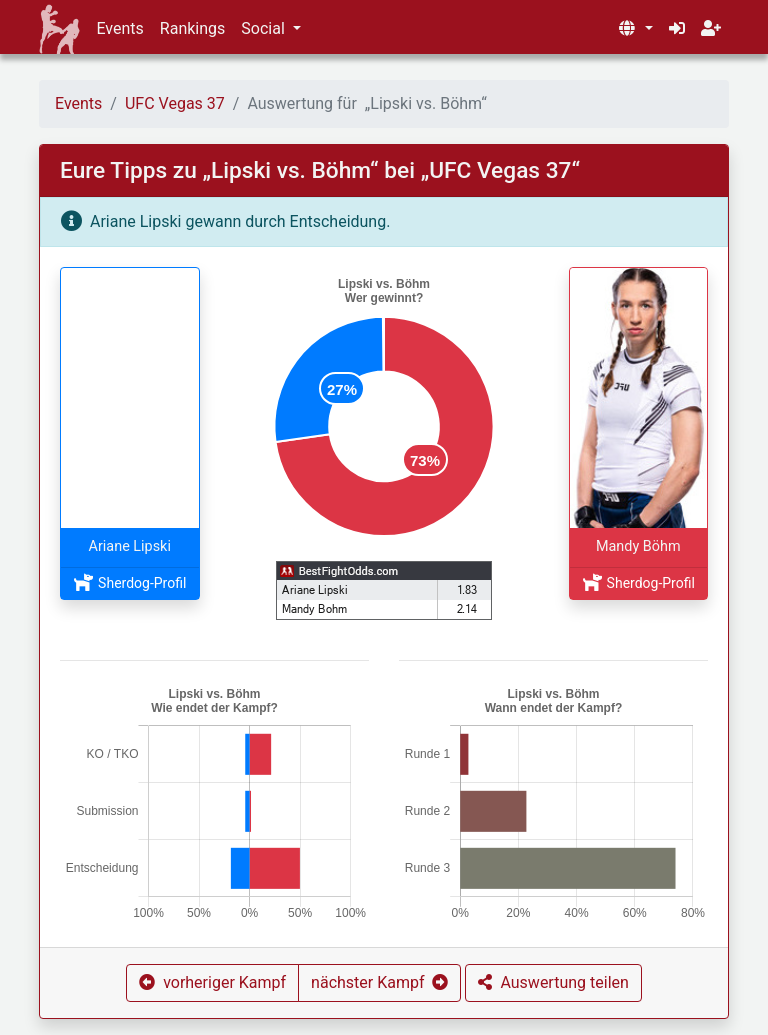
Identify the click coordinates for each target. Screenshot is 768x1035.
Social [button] (264, 28)
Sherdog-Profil (129, 583)
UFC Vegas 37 (175, 103)
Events (119, 28)
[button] (635, 29)
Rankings (192, 28)
